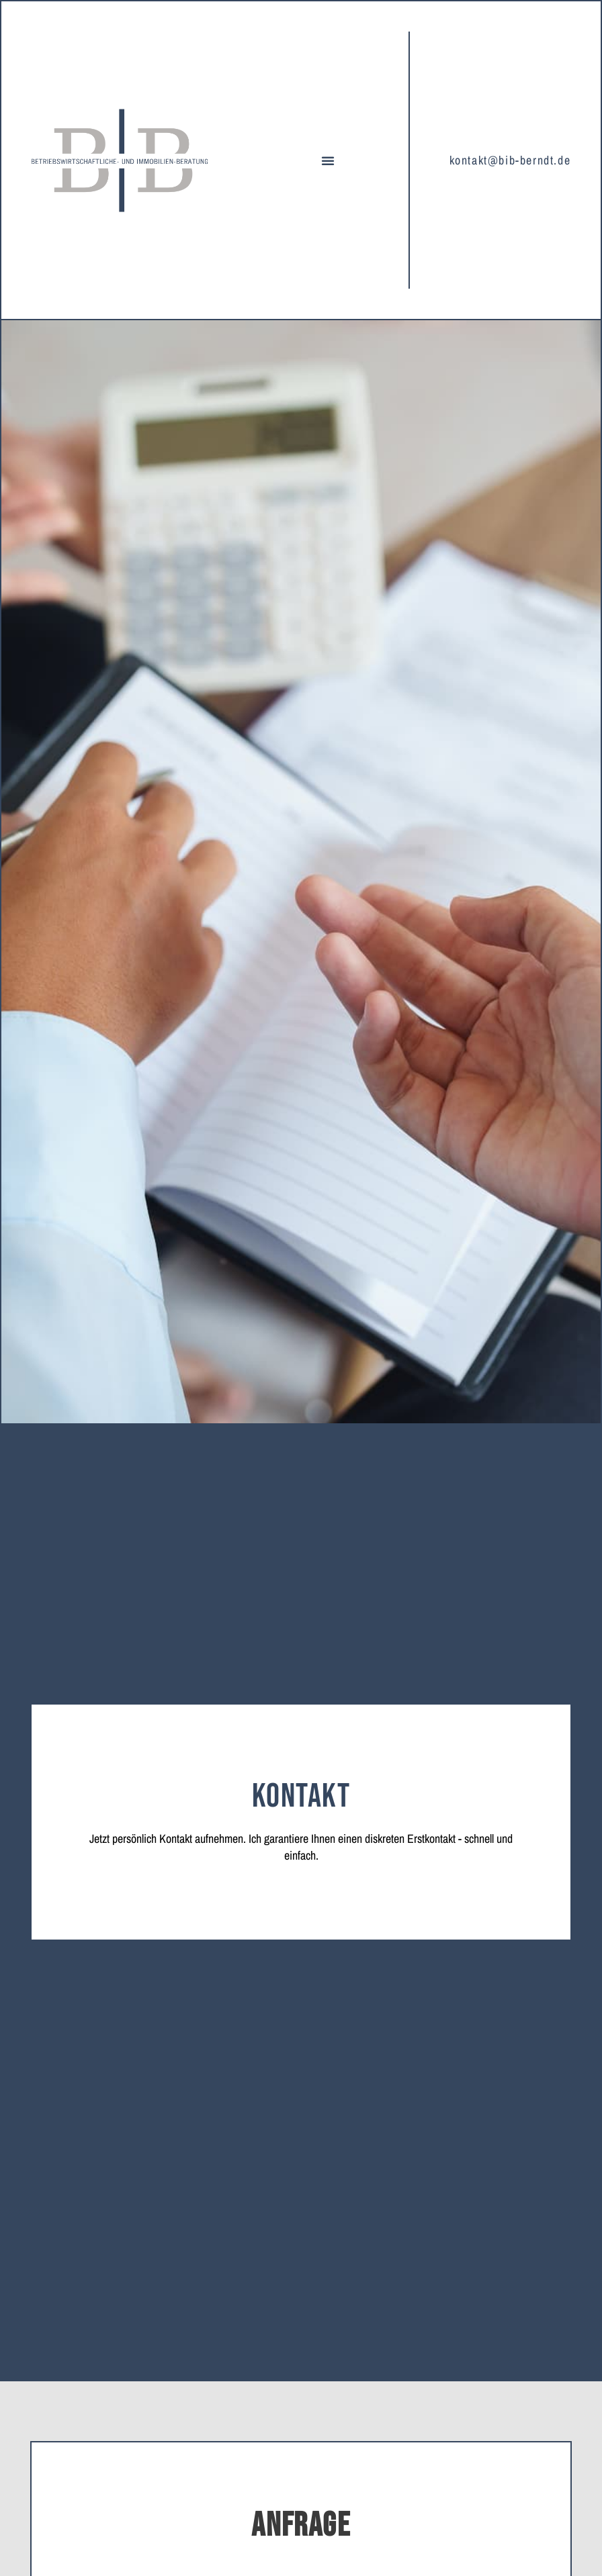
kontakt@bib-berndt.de (510, 160)
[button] (328, 160)
